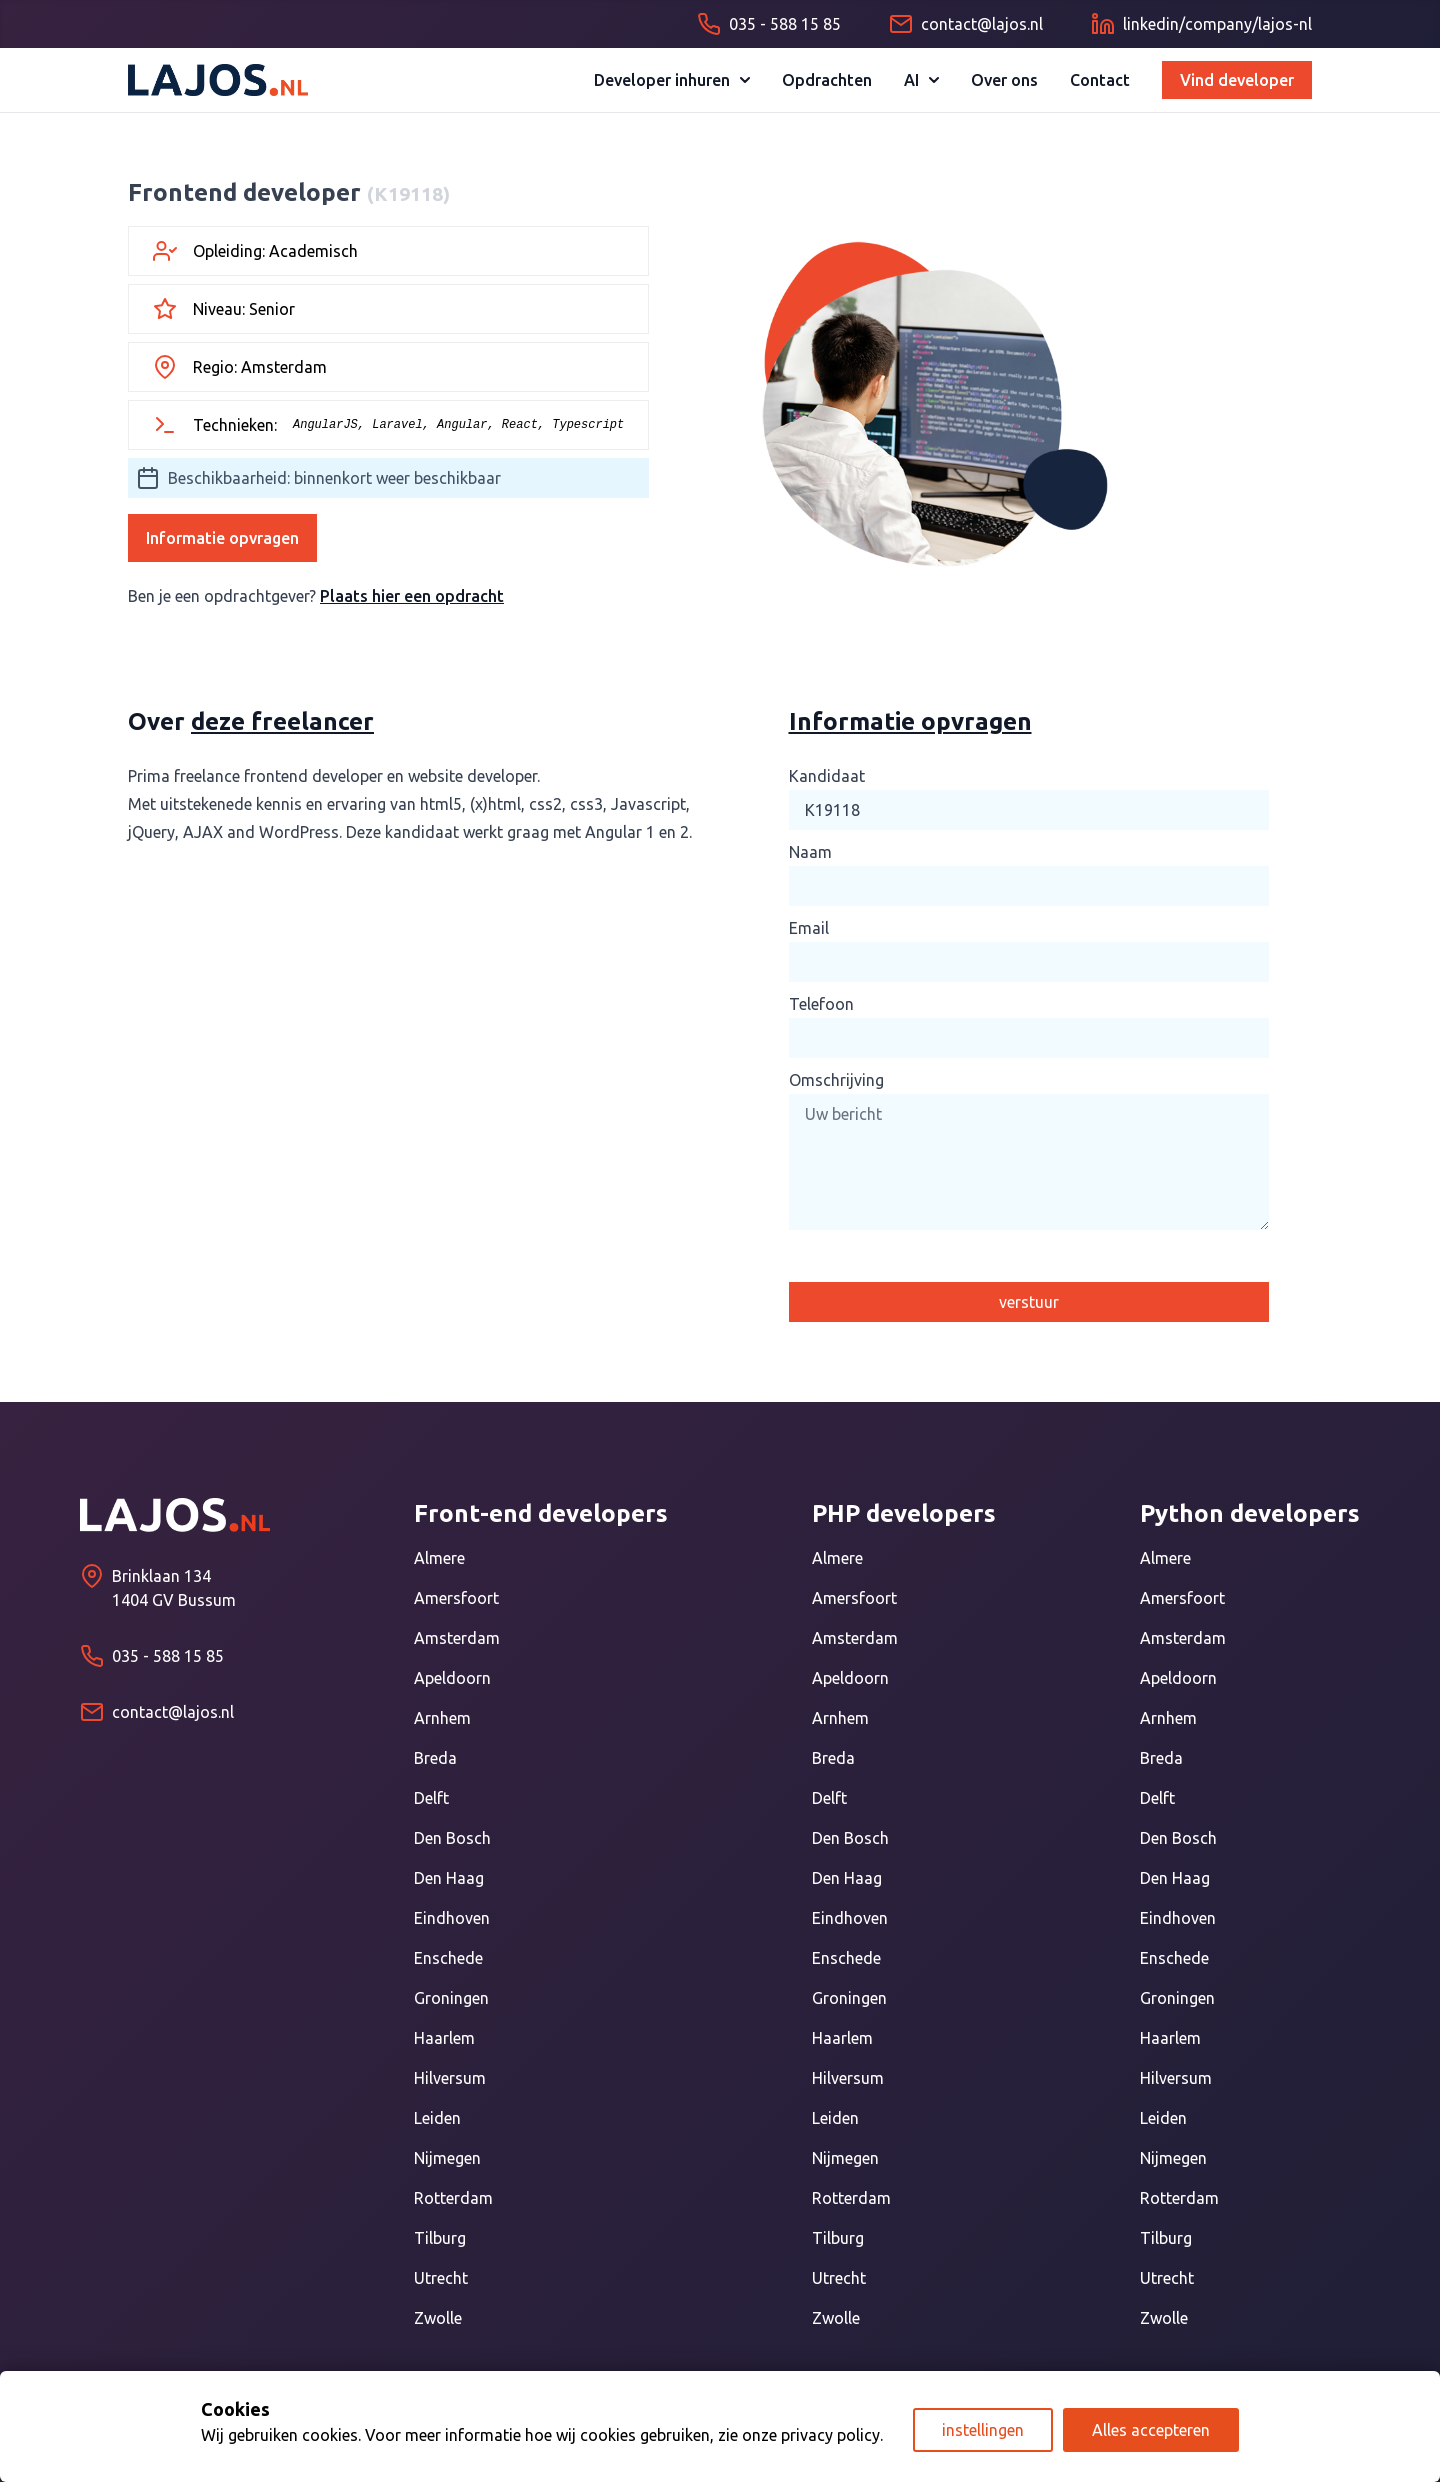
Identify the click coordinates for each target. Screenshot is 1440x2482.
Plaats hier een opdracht (412, 596)
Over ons (1004, 80)
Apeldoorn (452, 1678)
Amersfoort (456, 1598)
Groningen (451, 1998)
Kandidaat (827, 776)
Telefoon (821, 1004)
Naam (810, 852)
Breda (435, 1758)
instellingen (983, 2430)
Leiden (437, 2118)
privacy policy (830, 2435)
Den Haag (449, 1878)
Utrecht (441, 2278)
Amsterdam (457, 1638)
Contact (1100, 80)
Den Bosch (452, 1838)
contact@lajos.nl (173, 1712)
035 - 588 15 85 (168, 1656)
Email (809, 928)
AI (921, 80)
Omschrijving (836, 1080)
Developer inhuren (672, 80)
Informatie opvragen (222, 538)
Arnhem (442, 1718)
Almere (439, 1558)
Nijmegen (447, 2158)
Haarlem (444, 2038)
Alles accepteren (1151, 2430)
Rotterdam (453, 2198)
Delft (431, 1798)
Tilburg (440, 2238)
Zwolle (438, 2318)
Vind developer (1237, 80)
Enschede (448, 1958)
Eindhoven (452, 1918)
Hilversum (450, 2078)
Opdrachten (827, 80)
